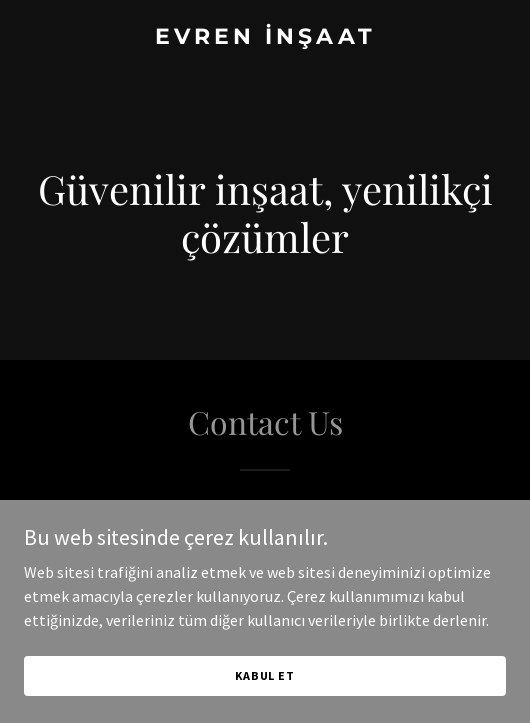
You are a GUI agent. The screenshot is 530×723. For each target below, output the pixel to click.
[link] (265, 38)
